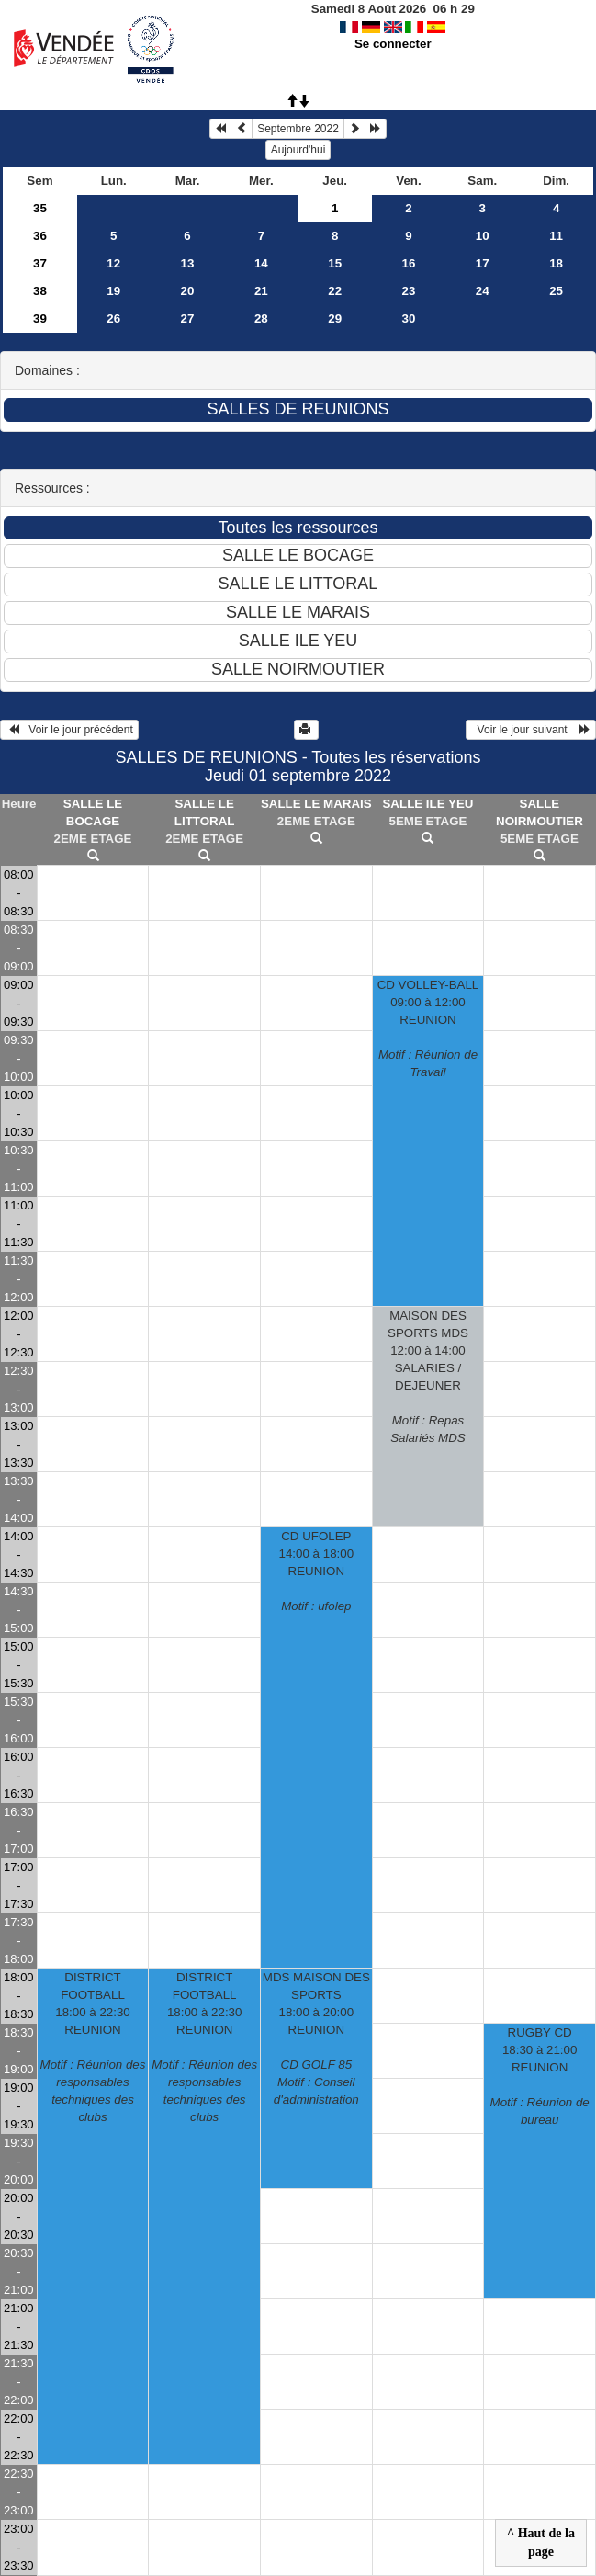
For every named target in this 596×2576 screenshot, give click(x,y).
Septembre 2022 (298, 128)
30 (409, 318)
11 (556, 236)
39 (40, 318)
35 (40, 208)
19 (113, 291)
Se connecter (393, 44)
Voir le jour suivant (530, 729)
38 (40, 291)
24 (482, 291)
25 (556, 291)
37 (40, 263)
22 (335, 291)
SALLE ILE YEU (427, 804)
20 (188, 291)
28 (261, 318)
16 (409, 263)
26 (113, 318)
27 (188, 318)
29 (335, 318)
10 (482, 236)
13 (188, 263)
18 (556, 263)
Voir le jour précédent (69, 729)
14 (261, 263)
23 (409, 291)
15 (335, 263)
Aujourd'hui (298, 149)
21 (261, 291)
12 (113, 263)
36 (40, 236)
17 (482, 263)
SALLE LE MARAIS (316, 804)
